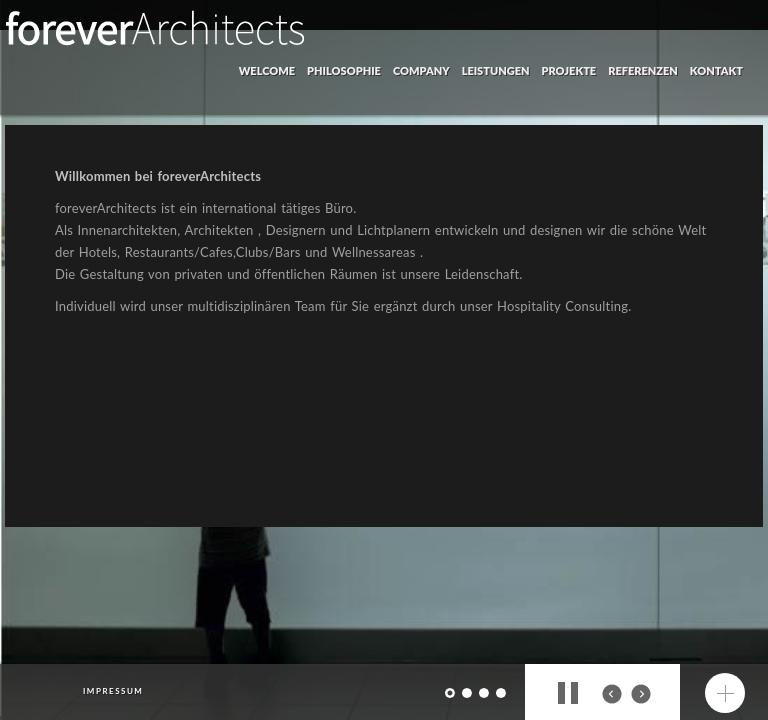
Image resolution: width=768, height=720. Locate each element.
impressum (113, 691)
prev (612, 694)
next (641, 694)
